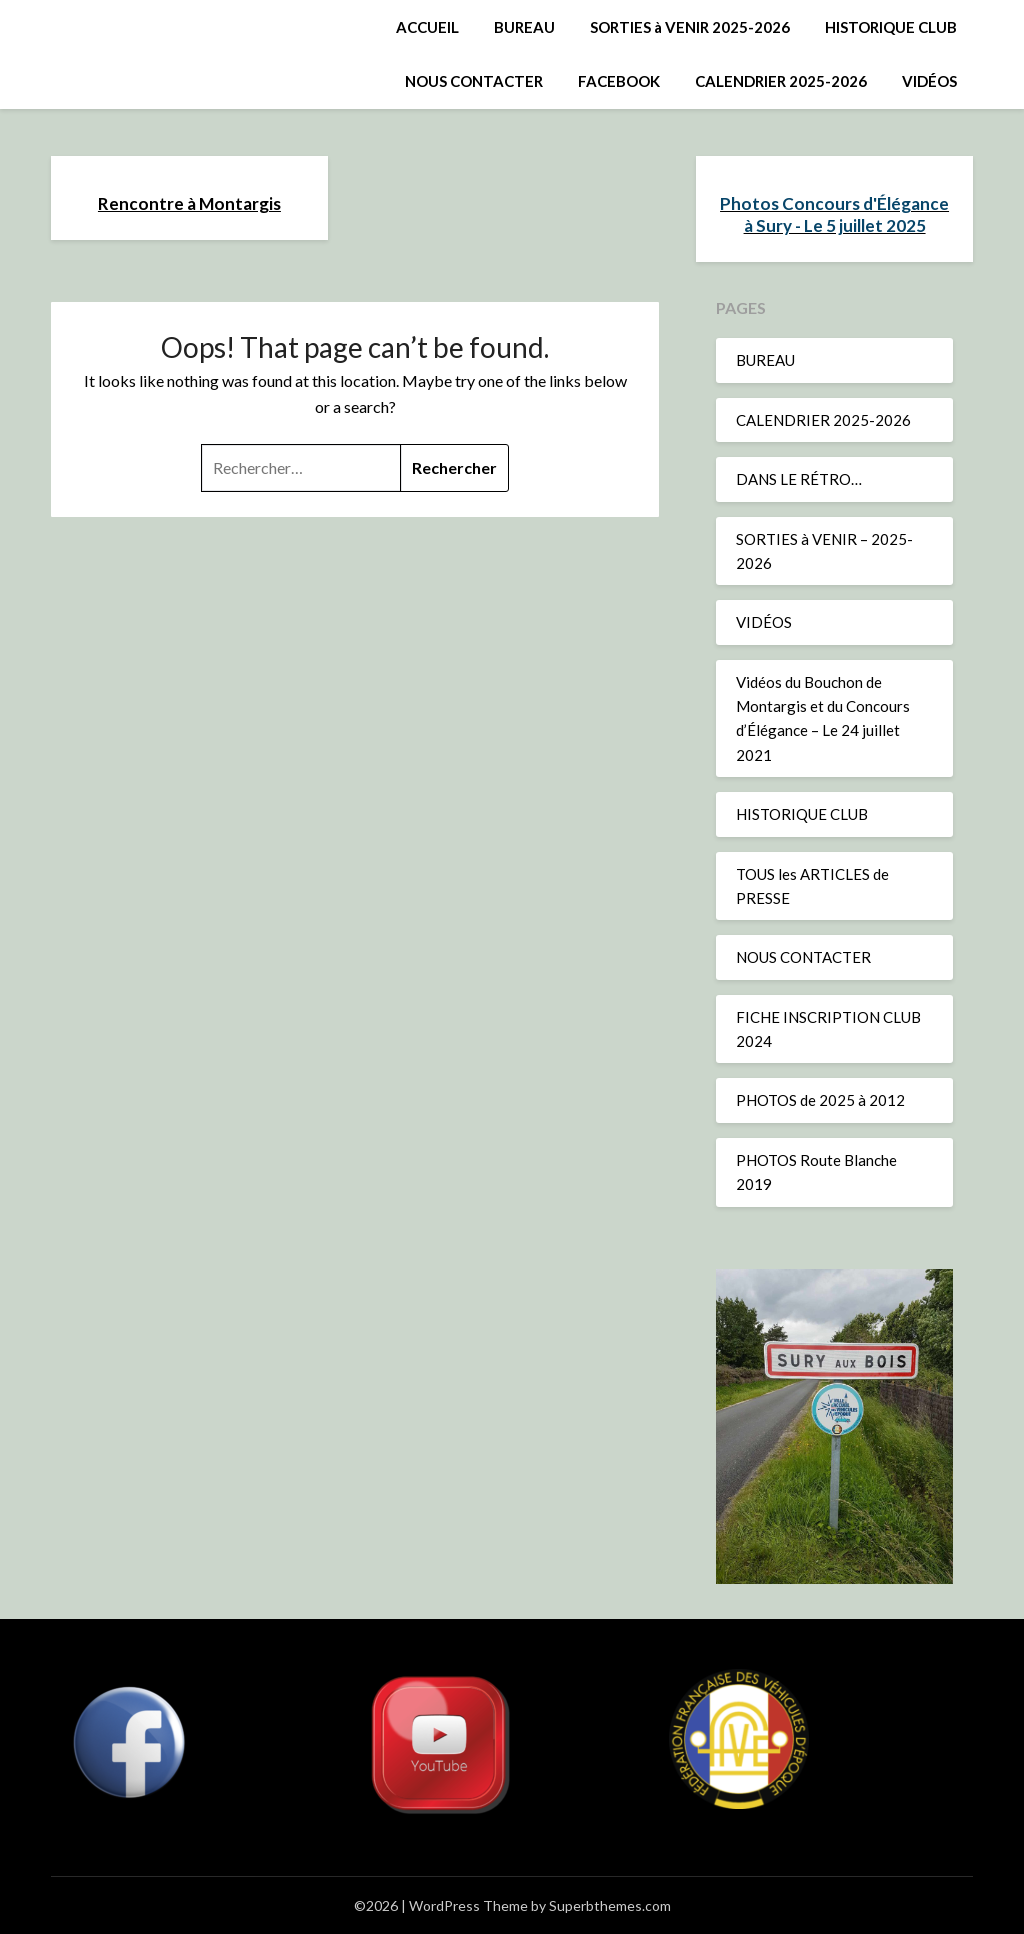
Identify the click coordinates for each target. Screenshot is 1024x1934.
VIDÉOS (929, 81)
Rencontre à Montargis (189, 203)
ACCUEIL (427, 27)
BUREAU (524, 27)
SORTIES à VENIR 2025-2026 (690, 27)
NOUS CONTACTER (474, 81)
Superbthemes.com (610, 1905)
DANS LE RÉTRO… (799, 479)
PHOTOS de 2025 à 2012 (820, 1100)
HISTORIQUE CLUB (891, 27)
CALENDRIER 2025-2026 (781, 81)
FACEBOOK (619, 81)
